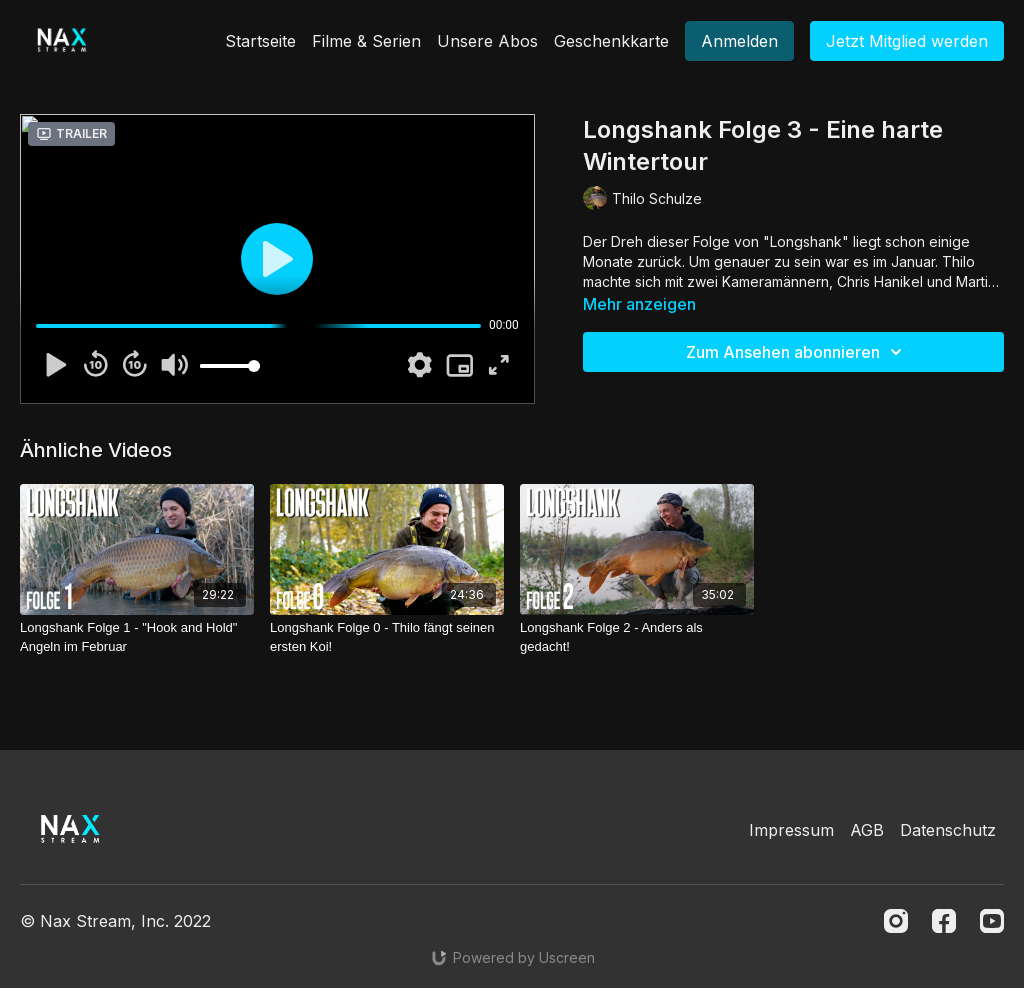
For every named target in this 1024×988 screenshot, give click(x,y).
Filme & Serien (366, 41)
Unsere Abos (487, 41)
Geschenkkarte (611, 41)
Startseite (260, 41)
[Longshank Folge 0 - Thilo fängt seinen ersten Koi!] (387, 637)
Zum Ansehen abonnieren (797, 352)
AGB (867, 830)
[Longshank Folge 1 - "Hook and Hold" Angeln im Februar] (137, 637)
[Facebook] (944, 921)
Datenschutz (948, 830)
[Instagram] (896, 921)
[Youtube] (992, 921)
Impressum (791, 830)
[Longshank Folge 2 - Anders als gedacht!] (637, 637)
